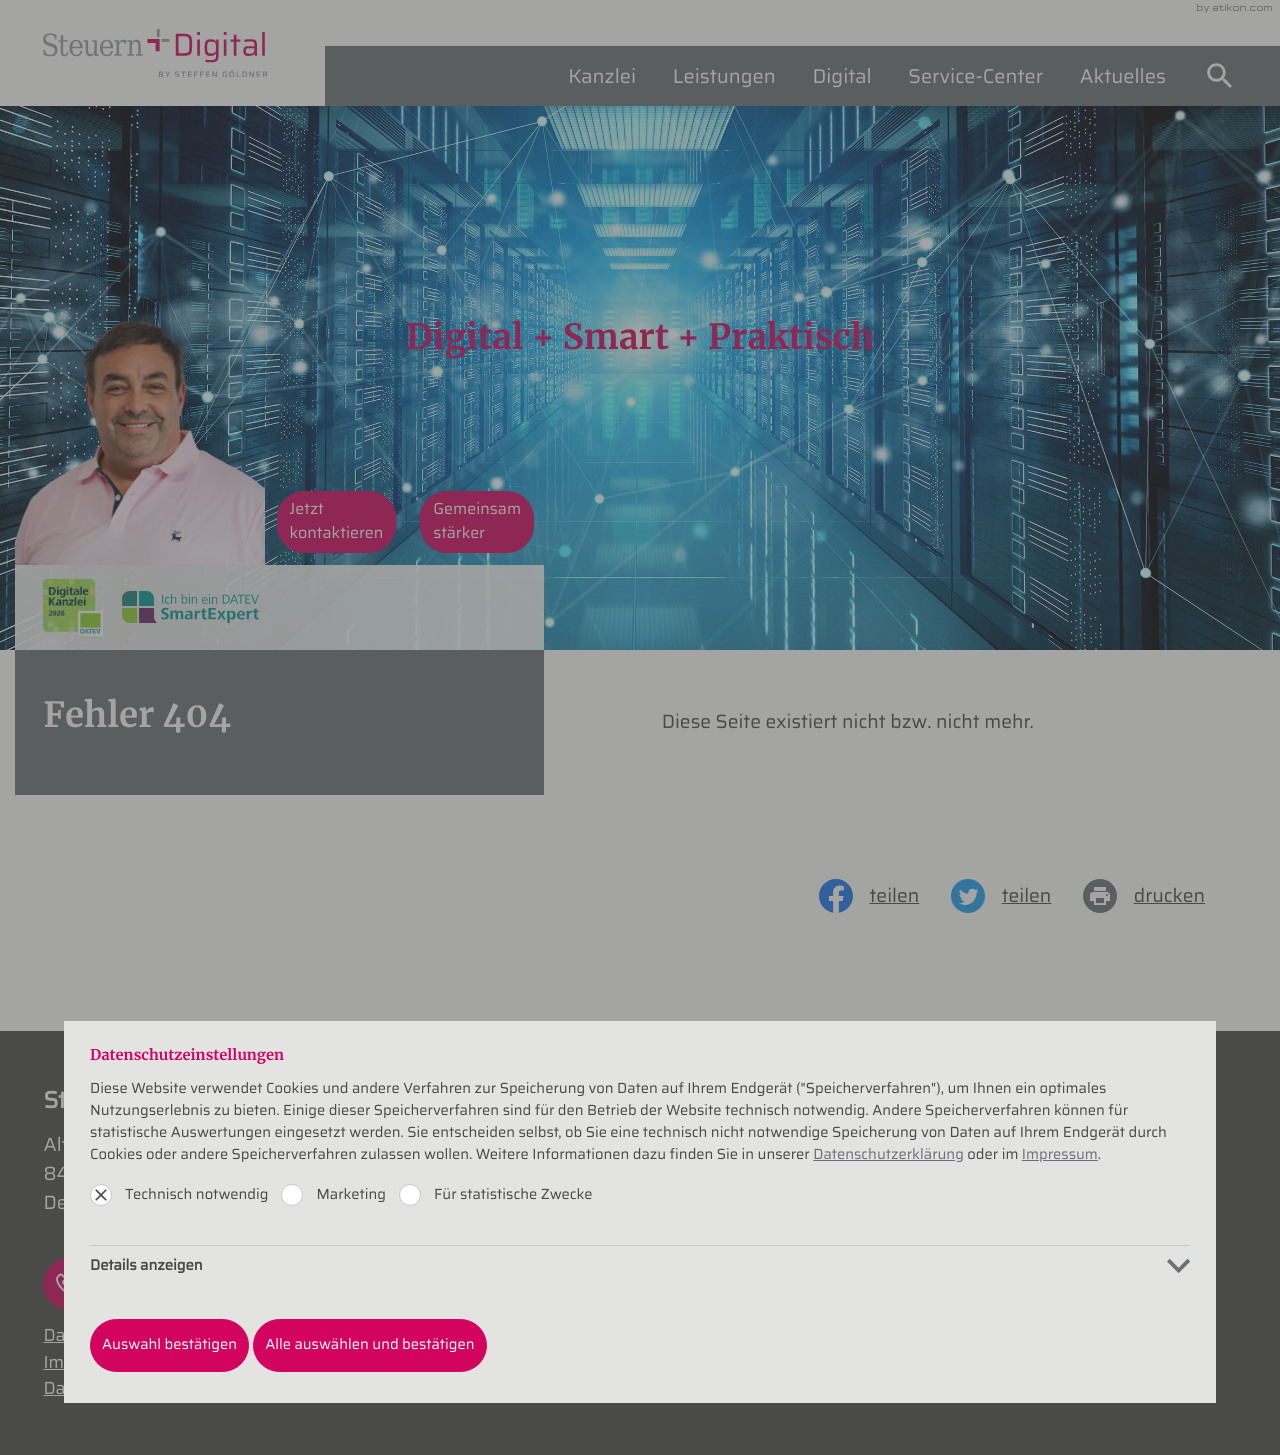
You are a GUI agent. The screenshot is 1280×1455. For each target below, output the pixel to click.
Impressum (1060, 1154)
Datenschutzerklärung (888, 1154)
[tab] (640, 1266)
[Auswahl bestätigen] (169, 1345)
